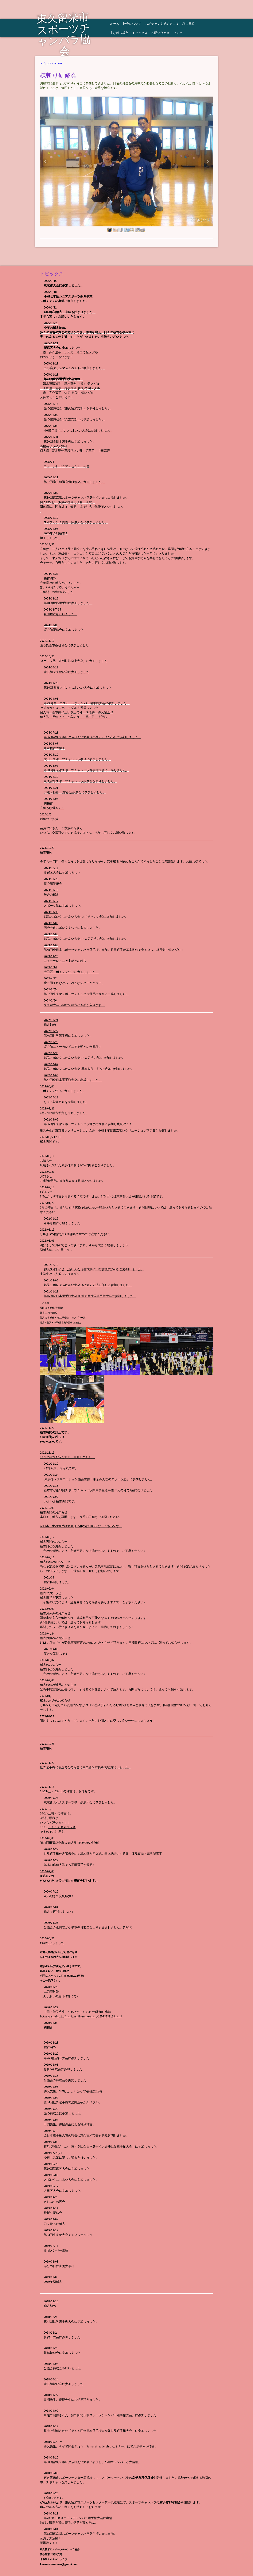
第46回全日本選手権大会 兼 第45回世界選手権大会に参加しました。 (90, 1296)
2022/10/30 (51, 1053)
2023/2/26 (50, 1000)
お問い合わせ (160, 33)
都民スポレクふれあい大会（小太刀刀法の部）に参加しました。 (88, 1285)
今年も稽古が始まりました (62, 1223)
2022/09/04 (51, 1075)
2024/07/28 (51, 732)
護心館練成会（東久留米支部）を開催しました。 (77, 408)
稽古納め (50, 1024)
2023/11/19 (51, 890)
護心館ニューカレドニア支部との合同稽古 (73, 1047)
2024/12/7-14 (52, 609)
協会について (132, 24)
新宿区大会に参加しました (62, 872)
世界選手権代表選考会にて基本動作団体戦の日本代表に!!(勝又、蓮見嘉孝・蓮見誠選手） (104, 1854)
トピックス (139, 33)
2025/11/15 (51, 404)
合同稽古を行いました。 (60, 614)
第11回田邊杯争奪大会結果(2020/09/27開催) (69, 1843)
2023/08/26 (51, 956)
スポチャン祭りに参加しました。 (63, 1091)
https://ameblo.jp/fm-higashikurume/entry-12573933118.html (81, 2016)
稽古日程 (188, 24)
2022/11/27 (51, 1031)
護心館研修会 (53, 883)
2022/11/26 (51, 1042)
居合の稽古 (51, 894)
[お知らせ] (47, 1876)
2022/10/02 (51, 1064)
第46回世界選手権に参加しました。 (68, 1035)
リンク (177, 33)
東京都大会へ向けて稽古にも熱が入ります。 (74, 1005)
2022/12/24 (51, 1020)
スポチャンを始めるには (162, 24)
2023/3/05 (50, 989)
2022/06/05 (47, 1086)
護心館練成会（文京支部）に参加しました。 (74, 419)
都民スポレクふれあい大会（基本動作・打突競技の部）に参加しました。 (94, 1269)
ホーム (114, 24)
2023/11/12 (51, 901)
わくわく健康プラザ (62, 1827)
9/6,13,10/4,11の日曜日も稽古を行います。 (69, 1880)
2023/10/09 (51, 923)
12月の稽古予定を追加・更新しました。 (67, 1457)
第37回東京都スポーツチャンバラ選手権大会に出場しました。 (86, 994)
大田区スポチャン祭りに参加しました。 (71, 972)
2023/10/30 (51, 912)
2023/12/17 (51, 868)
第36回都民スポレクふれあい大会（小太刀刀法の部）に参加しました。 (92, 737)
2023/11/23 (51, 879)
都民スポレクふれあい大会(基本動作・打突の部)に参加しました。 (89, 1069)
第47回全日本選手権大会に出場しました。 (73, 1080)
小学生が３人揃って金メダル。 (61, 1274)
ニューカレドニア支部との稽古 (65, 961)
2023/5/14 (50, 967)
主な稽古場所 (119, 33)
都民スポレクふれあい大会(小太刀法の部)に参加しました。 (84, 1058)
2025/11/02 (51, 415)
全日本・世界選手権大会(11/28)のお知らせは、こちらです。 (81, 1526)
